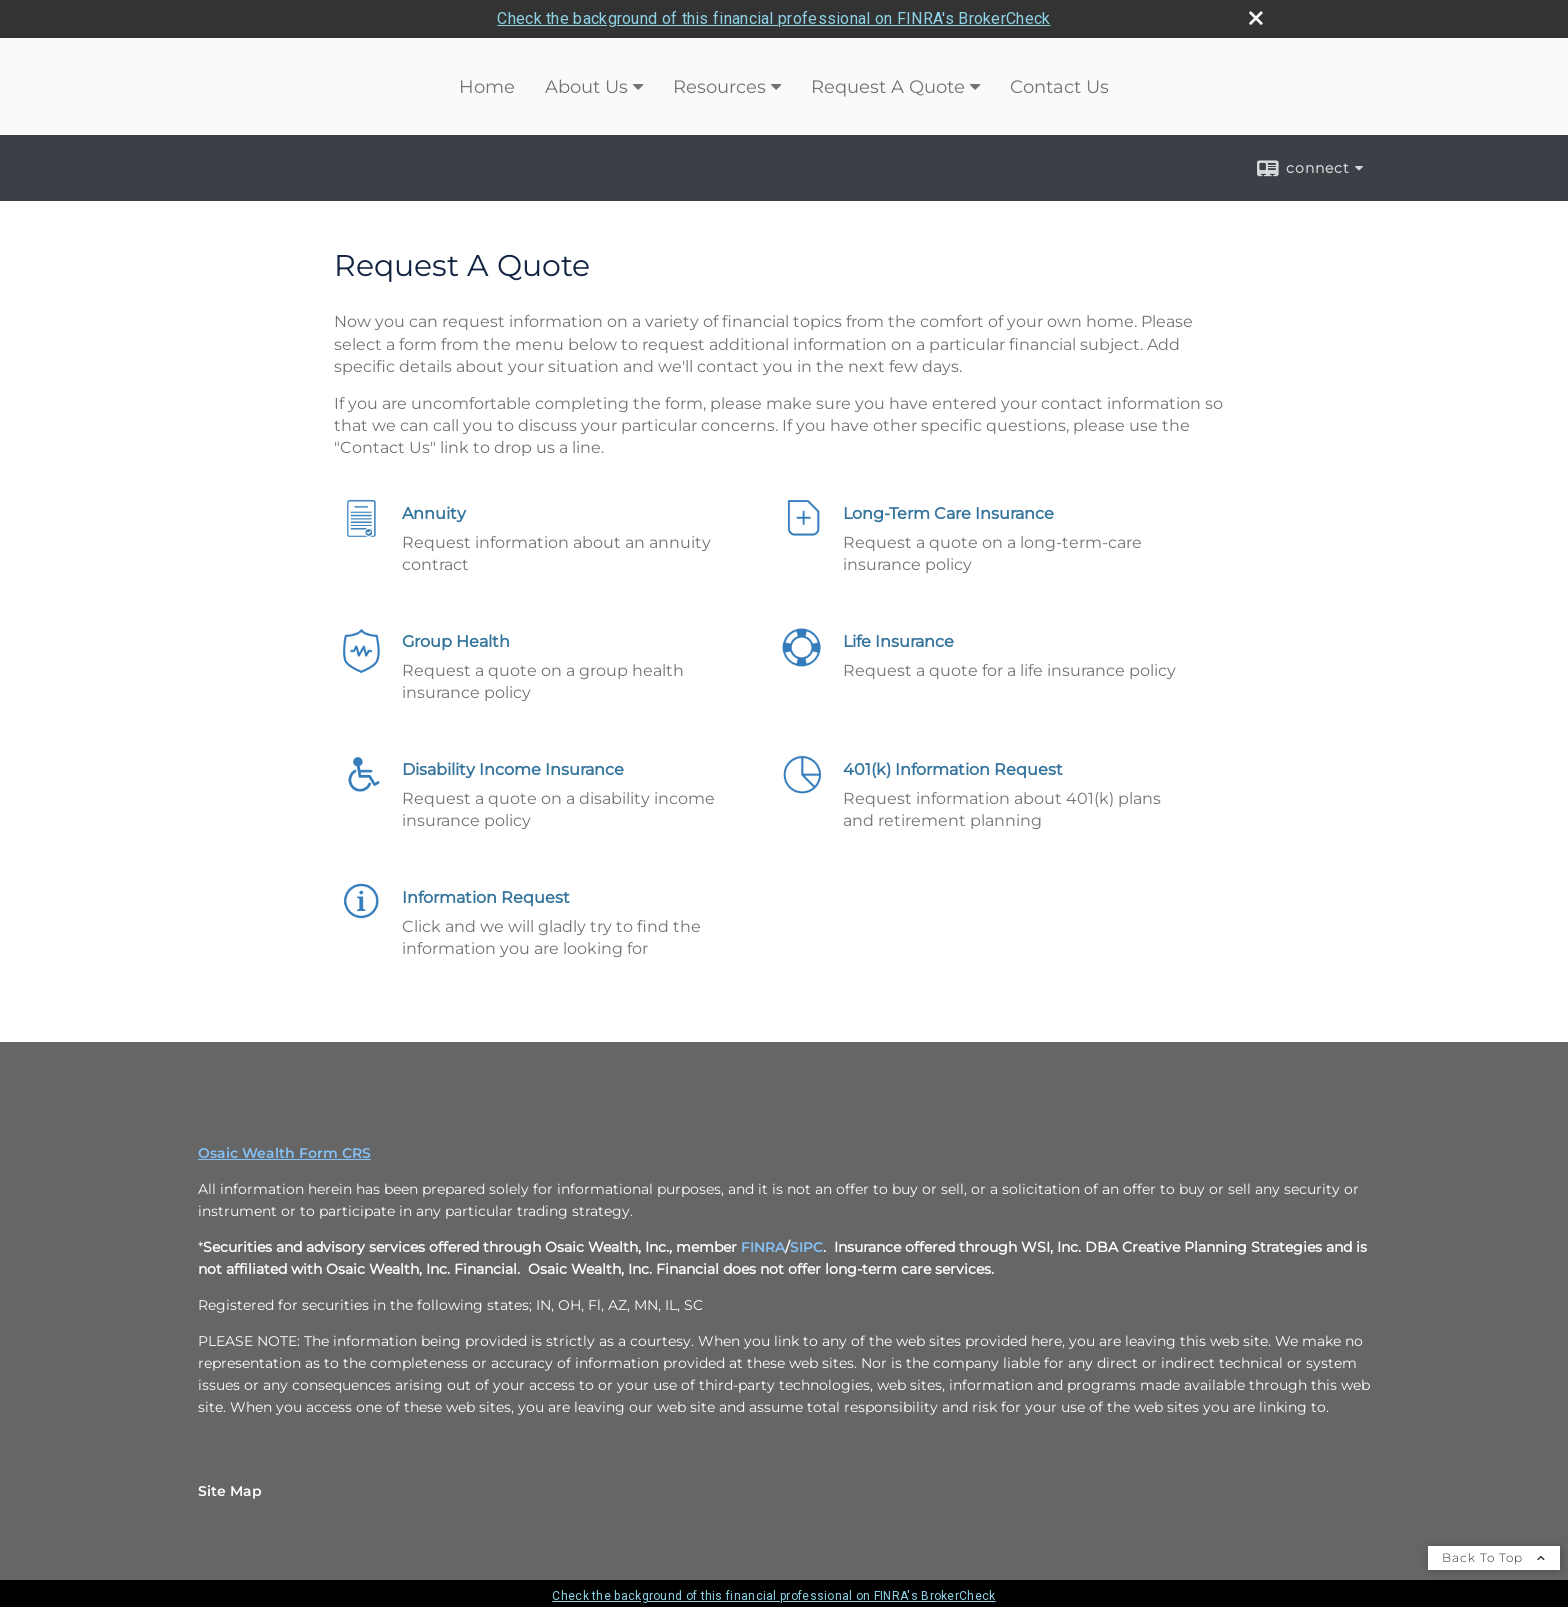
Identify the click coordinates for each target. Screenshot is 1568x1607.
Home (487, 87)
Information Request (486, 897)
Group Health (456, 641)
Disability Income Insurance (513, 769)
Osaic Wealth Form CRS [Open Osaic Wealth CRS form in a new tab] (284, 1153)
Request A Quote (888, 87)
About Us (586, 87)
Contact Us (1059, 87)
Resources (719, 87)
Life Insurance (898, 641)
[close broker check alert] (1256, 18)
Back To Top (1494, 1557)
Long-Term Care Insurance (948, 513)
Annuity (434, 513)
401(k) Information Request (953, 769)
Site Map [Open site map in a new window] (230, 1491)
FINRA (763, 1247)
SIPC (806, 1247)
